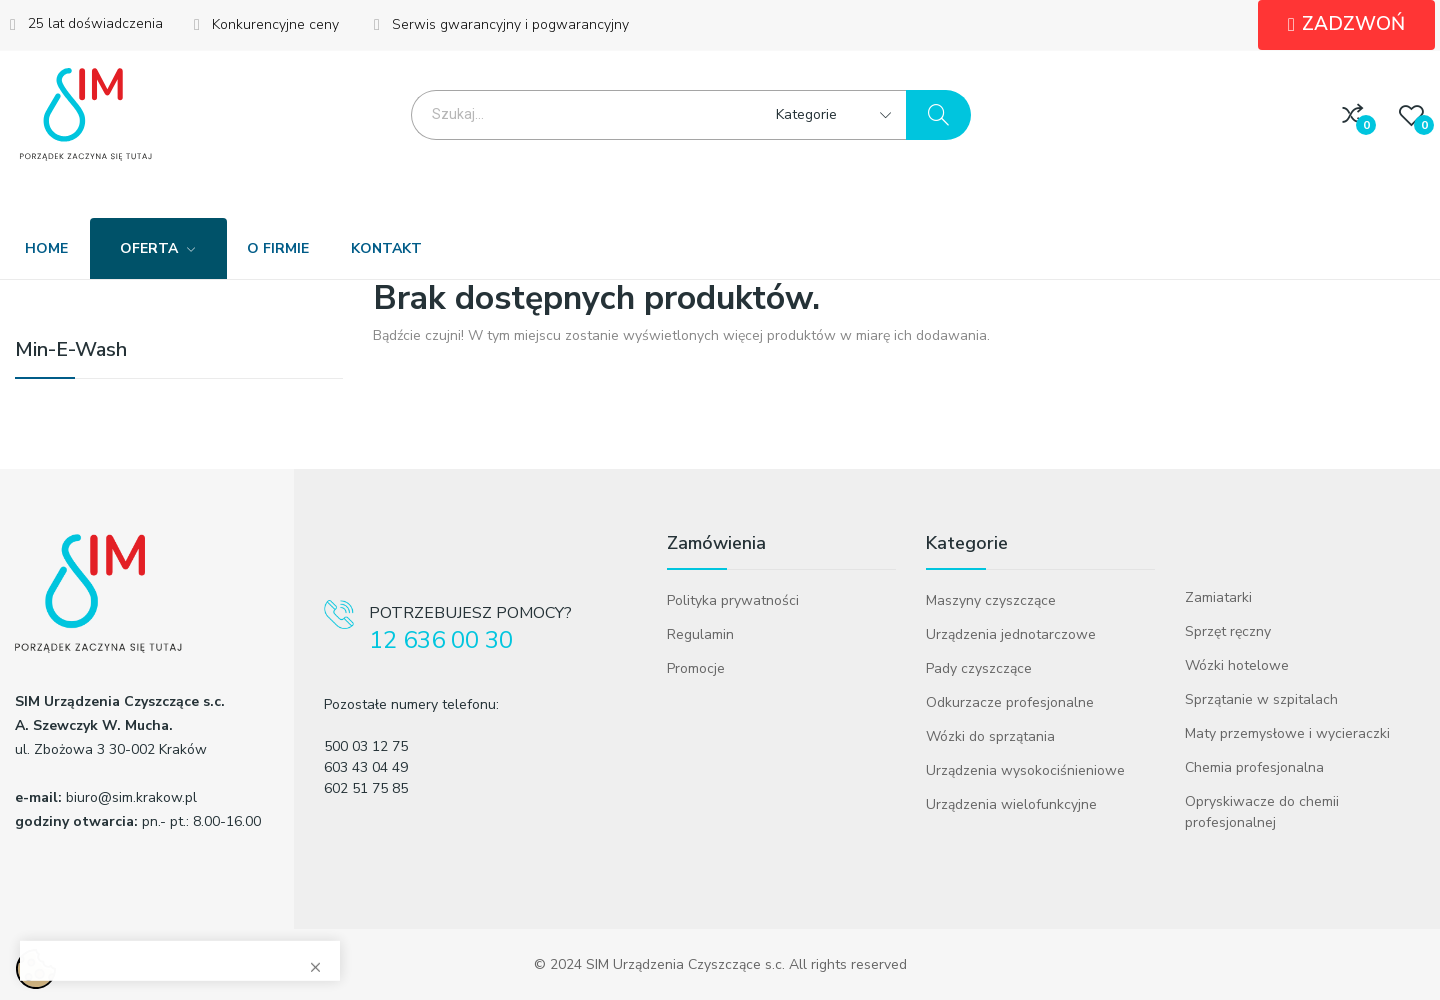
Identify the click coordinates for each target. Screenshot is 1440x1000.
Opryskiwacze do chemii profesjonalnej (1262, 812)
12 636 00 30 (441, 640)
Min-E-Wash (71, 351)
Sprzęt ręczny (1228, 631)
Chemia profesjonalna (1254, 767)
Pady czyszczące (979, 668)
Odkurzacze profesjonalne (1010, 702)
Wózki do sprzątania (990, 736)
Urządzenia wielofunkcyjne (1011, 804)
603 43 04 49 (366, 767)
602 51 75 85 (366, 788)
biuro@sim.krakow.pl (131, 797)
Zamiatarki (1218, 597)
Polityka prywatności (733, 600)
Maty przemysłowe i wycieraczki (1287, 733)
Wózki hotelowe (1237, 665)
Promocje (696, 668)
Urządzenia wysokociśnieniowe (1025, 770)
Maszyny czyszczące (991, 600)
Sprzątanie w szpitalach (1261, 699)
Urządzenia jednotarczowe (1011, 634)
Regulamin (700, 634)
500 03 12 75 (366, 746)
